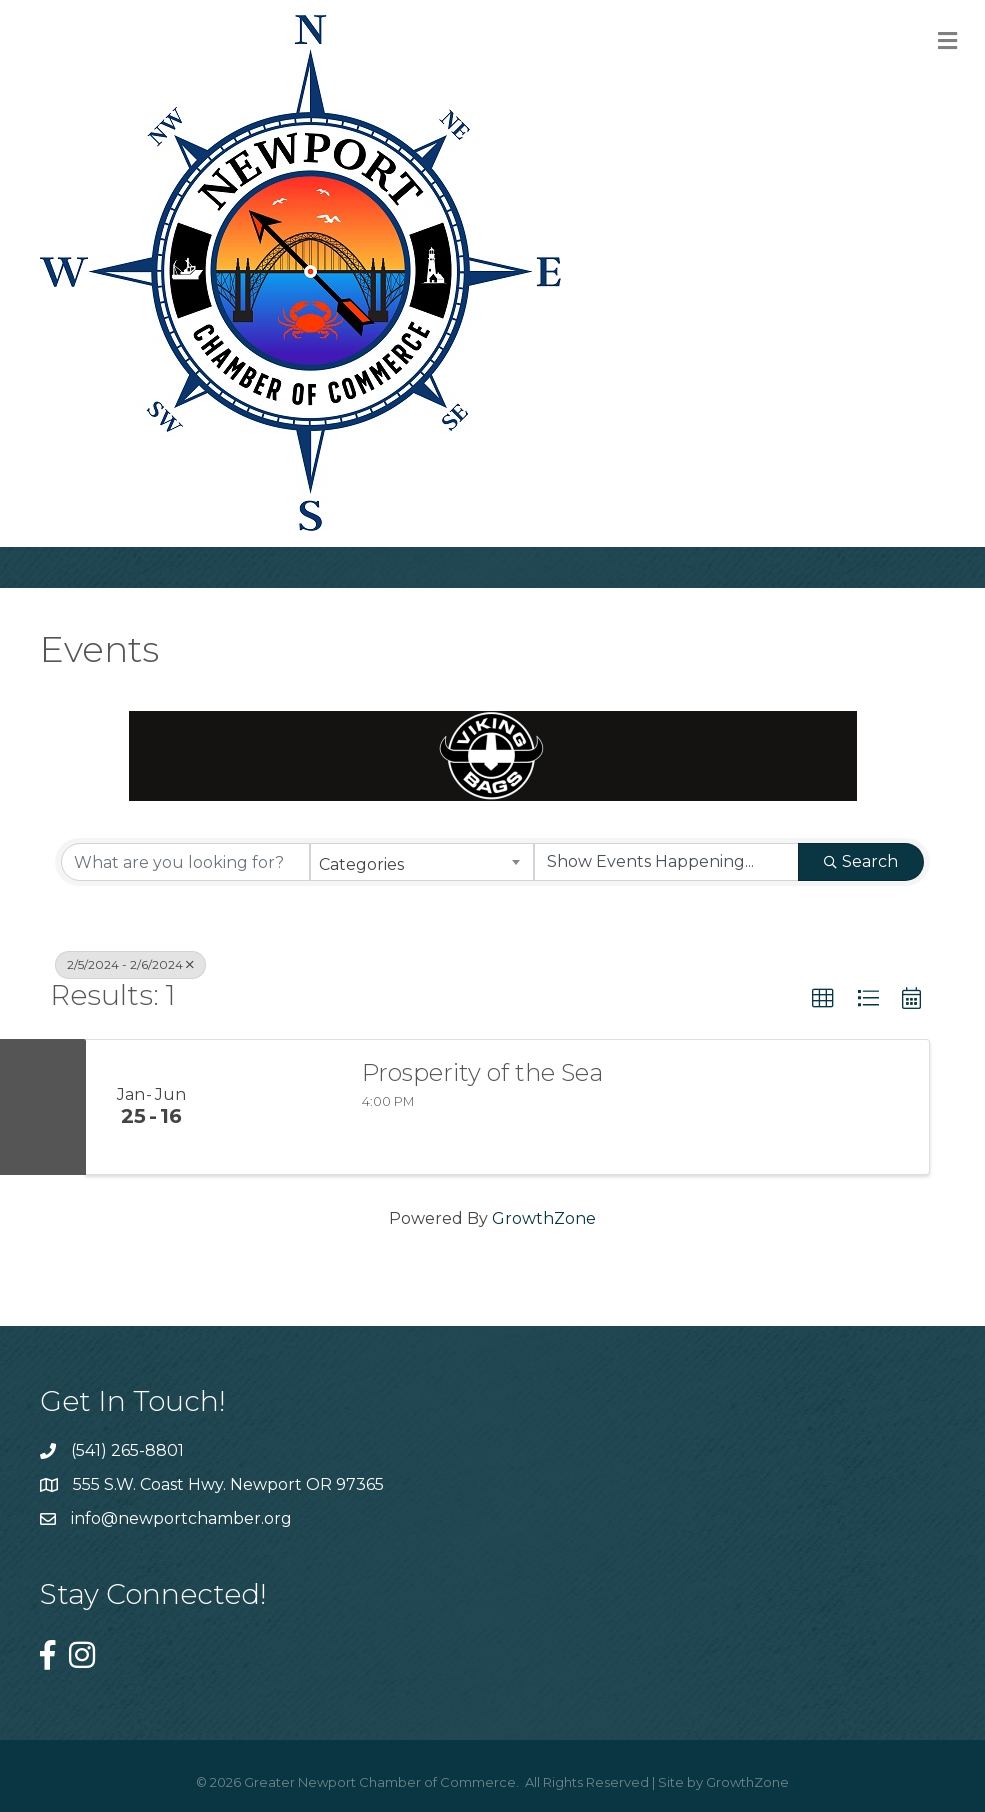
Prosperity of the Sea (482, 1073)
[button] (823, 999)
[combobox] (421, 862)
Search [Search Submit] (861, 861)
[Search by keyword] (185, 862)
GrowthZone (544, 1218)
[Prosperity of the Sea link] (279, 1107)
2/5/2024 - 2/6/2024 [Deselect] (130, 964)
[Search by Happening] (666, 862)
